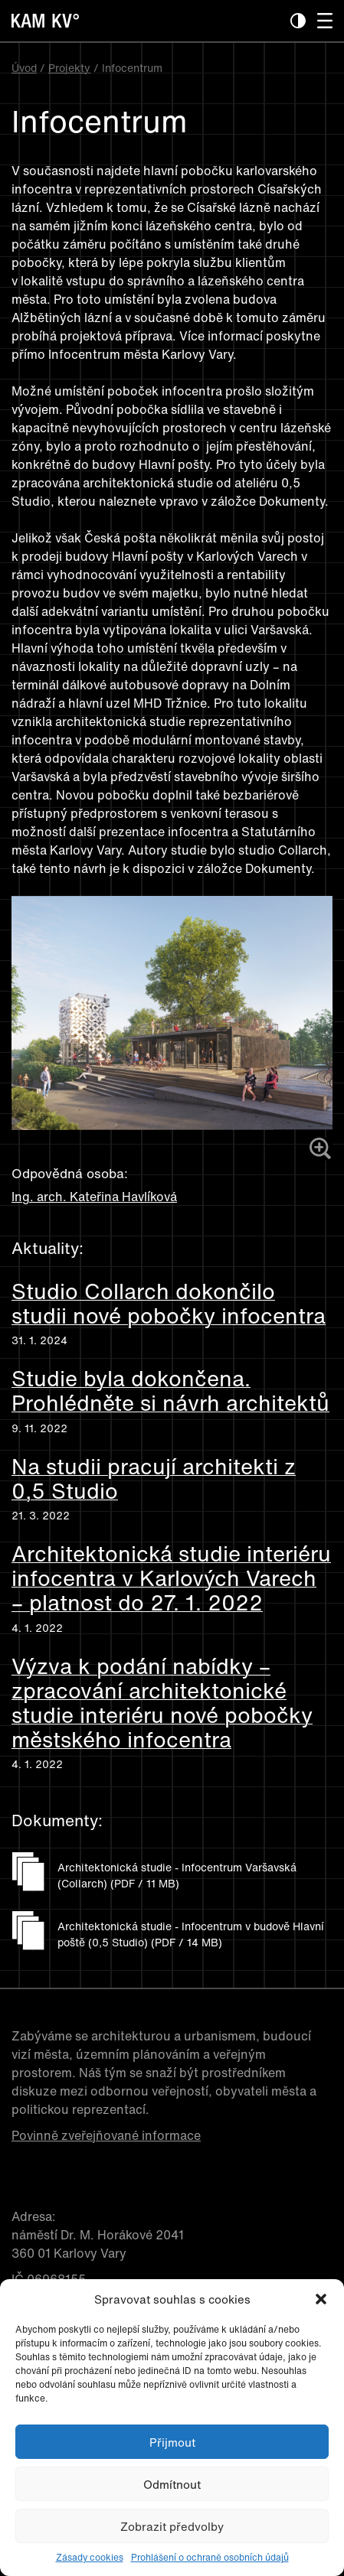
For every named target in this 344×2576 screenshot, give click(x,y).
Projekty (69, 68)
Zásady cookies (89, 2557)
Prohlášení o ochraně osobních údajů (210, 2557)
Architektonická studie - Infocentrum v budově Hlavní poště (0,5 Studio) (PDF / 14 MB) (190, 1934)
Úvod (24, 68)
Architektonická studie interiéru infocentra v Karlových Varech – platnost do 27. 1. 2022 (171, 1579)
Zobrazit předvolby (172, 2526)
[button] (321, 2299)
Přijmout (172, 2442)
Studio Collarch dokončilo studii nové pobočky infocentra (168, 1303)
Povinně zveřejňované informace (106, 2135)
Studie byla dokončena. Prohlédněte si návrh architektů (170, 1390)
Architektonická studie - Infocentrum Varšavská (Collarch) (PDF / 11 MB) (176, 1875)
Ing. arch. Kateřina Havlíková (94, 1196)
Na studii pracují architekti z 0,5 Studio (153, 1478)
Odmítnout (172, 2484)
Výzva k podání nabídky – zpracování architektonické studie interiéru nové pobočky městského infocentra (162, 1703)
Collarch (302, 850)
